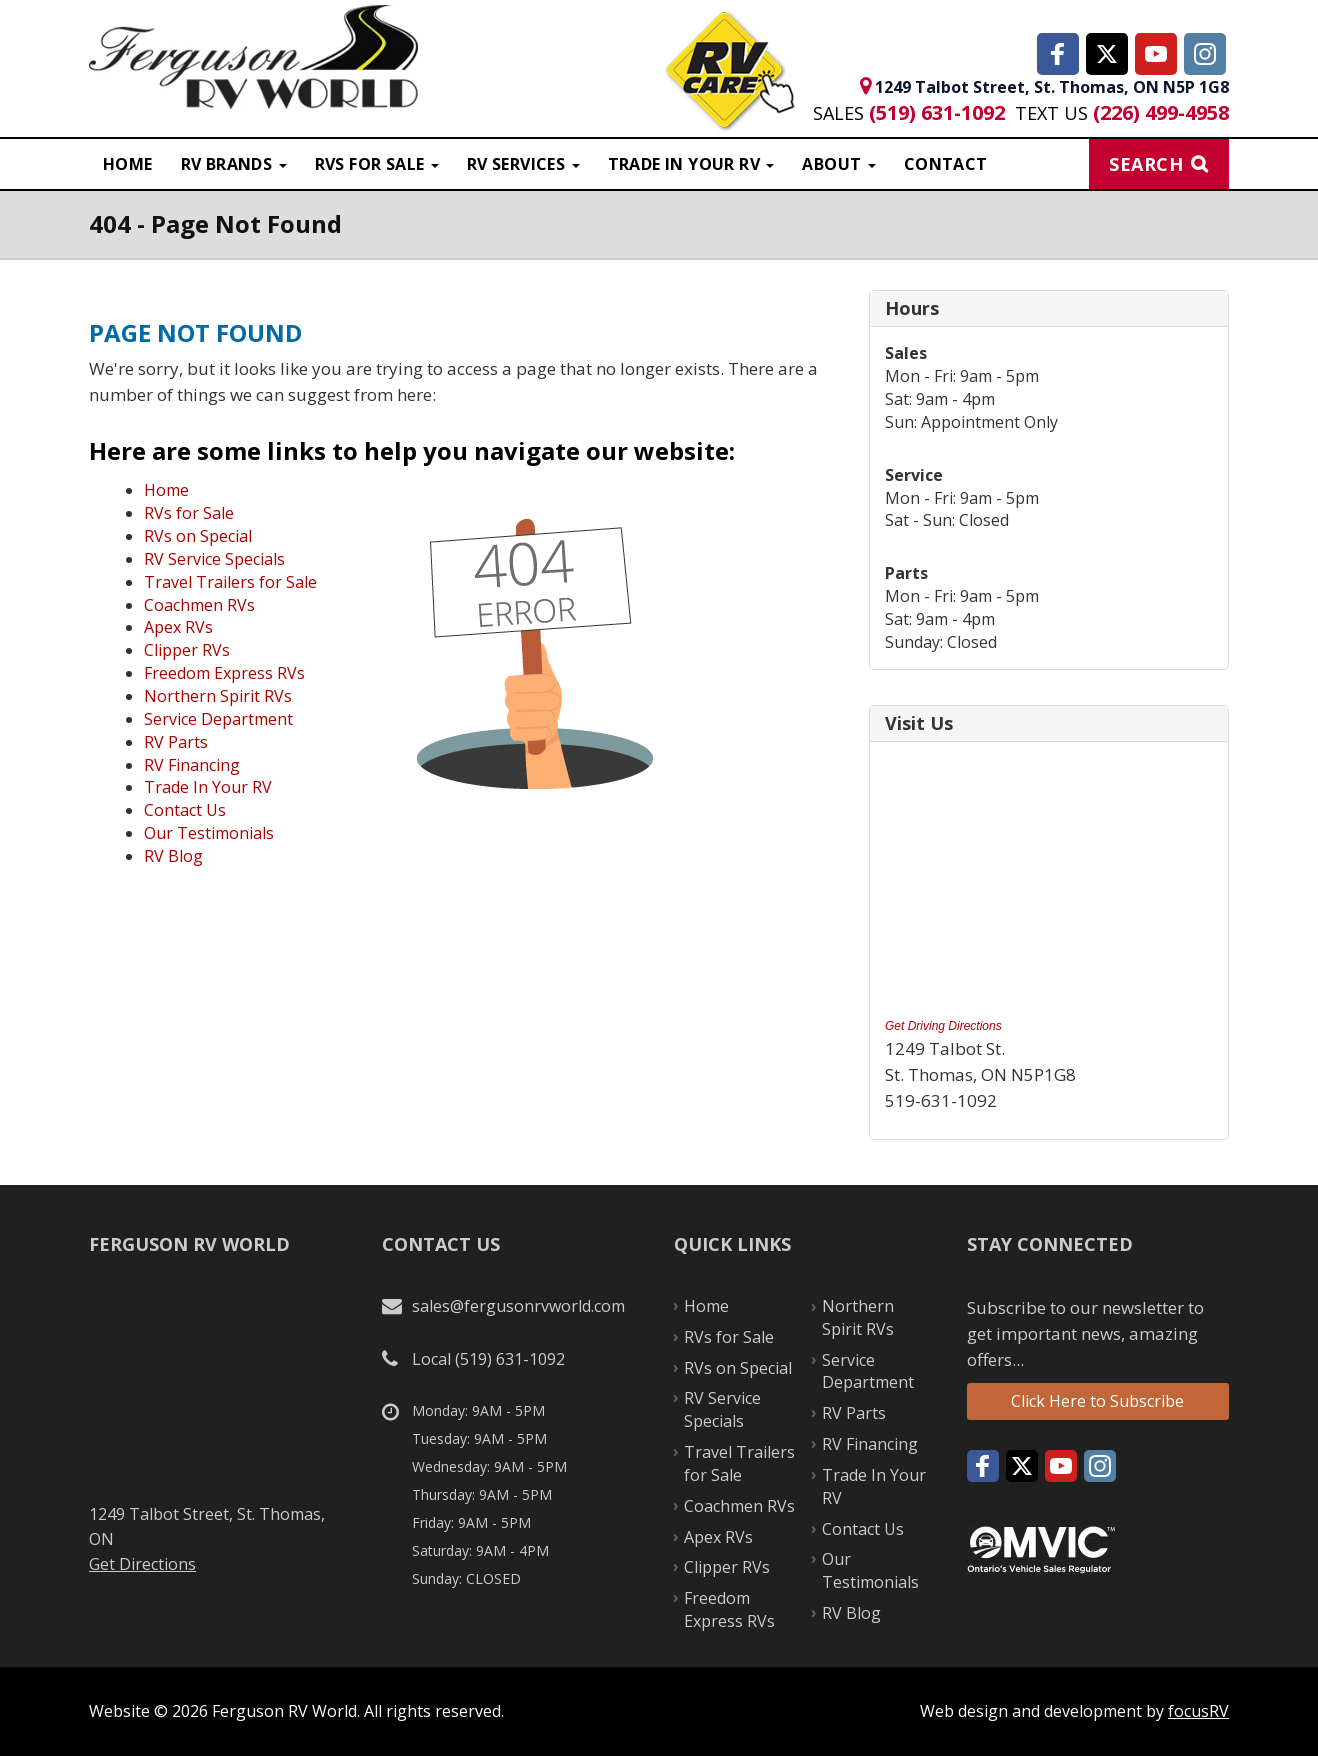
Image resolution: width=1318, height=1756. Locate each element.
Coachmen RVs (199, 605)
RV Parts (176, 742)
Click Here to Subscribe (1097, 1401)
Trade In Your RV (208, 787)
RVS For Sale (377, 164)
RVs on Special (198, 536)
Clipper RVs (187, 650)
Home (128, 164)
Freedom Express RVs (224, 673)
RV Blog (173, 856)
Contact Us (185, 810)
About (838, 164)
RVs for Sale (189, 513)
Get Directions (142, 1564)
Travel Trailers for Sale (230, 582)
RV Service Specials (214, 559)
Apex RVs (178, 627)
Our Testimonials (209, 833)
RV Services (523, 164)
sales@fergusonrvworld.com (518, 1306)
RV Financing (192, 765)
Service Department (218, 719)
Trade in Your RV (691, 164)
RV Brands (234, 164)
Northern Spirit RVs (218, 696)
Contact (946, 164)
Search (1146, 164)
